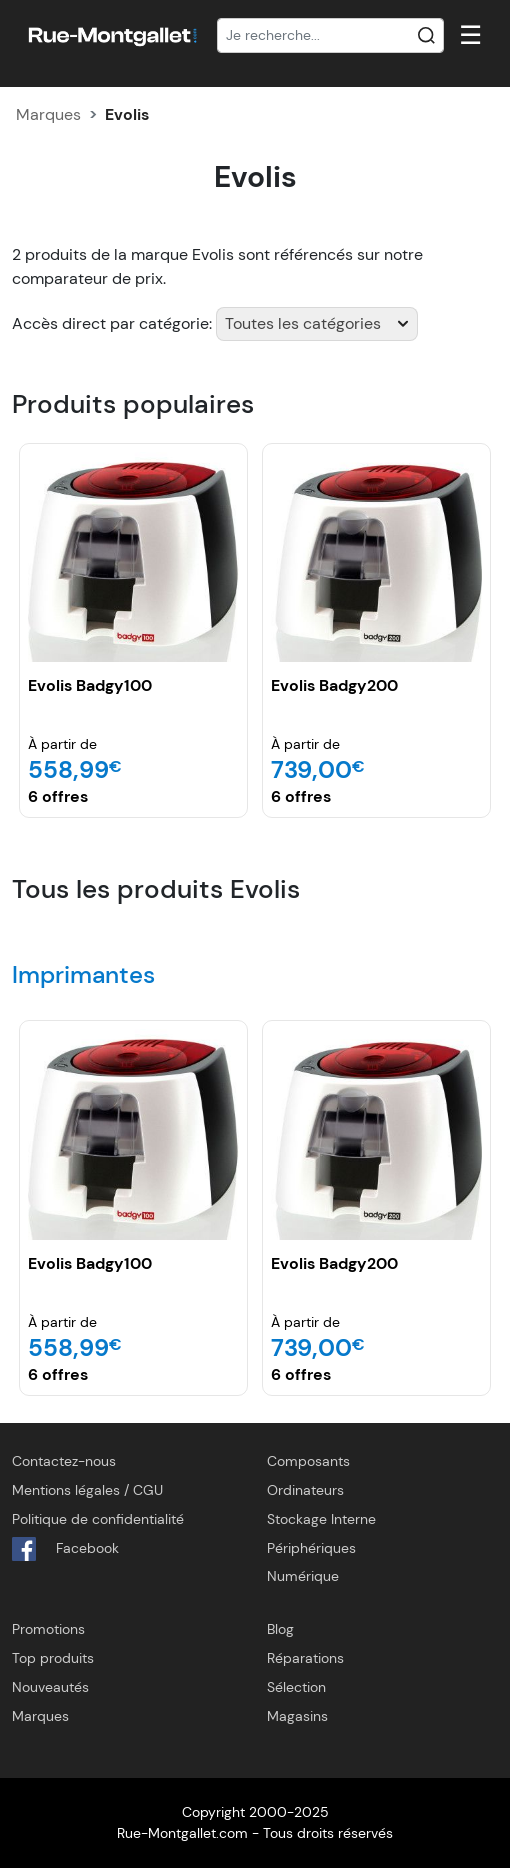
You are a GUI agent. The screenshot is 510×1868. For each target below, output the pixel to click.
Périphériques (311, 1548)
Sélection (296, 1687)
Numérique (303, 1576)
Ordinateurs (305, 1490)
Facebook (65, 1549)
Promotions (48, 1629)
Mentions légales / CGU (87, 1490)
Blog (280, 1629)
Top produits (53, 1658)
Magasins (297, 1716)
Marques (48, 114)
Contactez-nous (64, 1461)
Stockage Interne (321, 1519)
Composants (308, 1461)
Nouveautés (50, 1687)
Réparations (305, 1658)
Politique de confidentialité (98, 1519)
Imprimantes (83, 974)
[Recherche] (330, 36)
